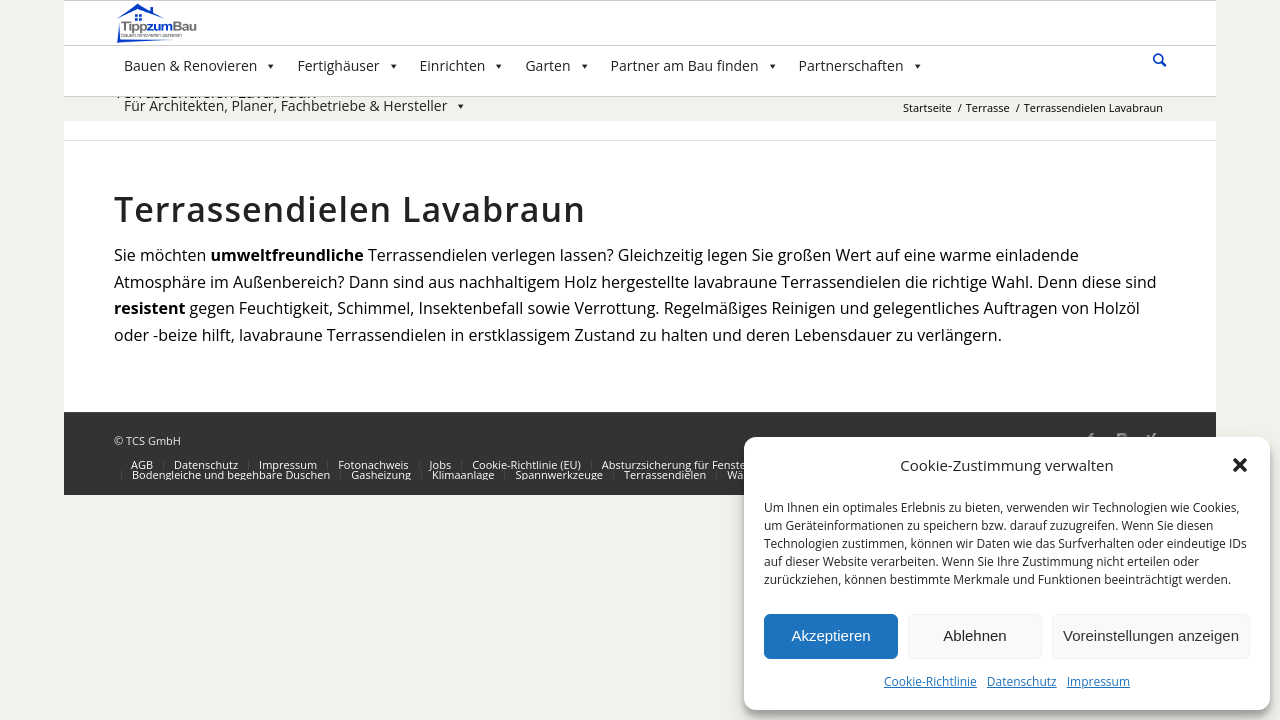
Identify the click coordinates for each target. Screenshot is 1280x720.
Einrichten (463, 65)
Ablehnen (974, 635)
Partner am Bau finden (695, 65)
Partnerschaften (861, 65)
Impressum (1098, 681)
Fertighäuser (348, 65)
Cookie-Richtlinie (930, 681)
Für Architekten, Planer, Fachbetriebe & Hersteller (295, 105)
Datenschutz (1022, 681)
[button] (1240, 465)
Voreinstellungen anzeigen (1151, 635)
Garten (557, 65)
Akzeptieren (830, 635)
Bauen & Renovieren (200, 65)
